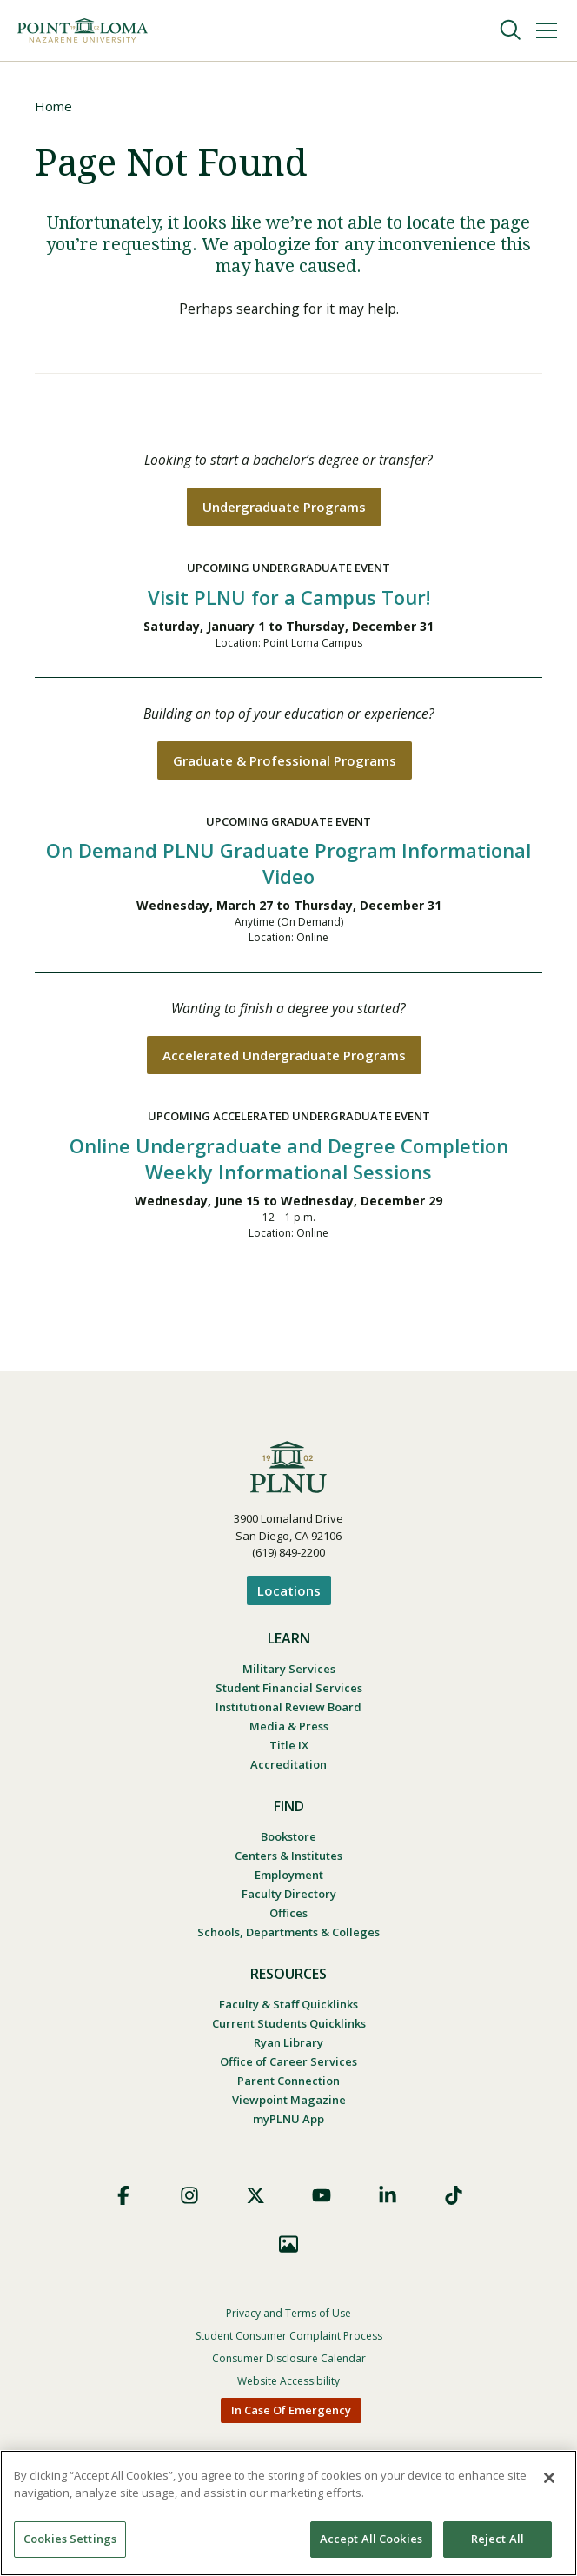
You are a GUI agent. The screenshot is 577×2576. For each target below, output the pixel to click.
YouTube (321, 2200)
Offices (288, 1918)
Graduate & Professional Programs (284, 764)
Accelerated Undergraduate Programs (284, 1061)
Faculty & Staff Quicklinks (288, 2009)
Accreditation (288, 1769)
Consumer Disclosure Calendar (289, 2363)
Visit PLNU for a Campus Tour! (289, 601)
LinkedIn (387, 2200)
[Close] (549, 2478)
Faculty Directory (289, 1899)
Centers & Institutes (288, 1861)
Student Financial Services (289, 1693)
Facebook (123, 2200)
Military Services (288, 1674)
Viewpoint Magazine (289, 2105)
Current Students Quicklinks (289, 2028)
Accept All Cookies (371, 2538)
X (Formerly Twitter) (255, 2200)
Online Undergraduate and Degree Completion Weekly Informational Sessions (289, 1165)
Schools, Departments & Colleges (288, 1937)
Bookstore (288, 1841)
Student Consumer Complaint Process (289, 2341)
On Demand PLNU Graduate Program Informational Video (288, 868)
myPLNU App (288, 2124)
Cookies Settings (69, 2538)
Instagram (189, 2200)
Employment (289, 1880)
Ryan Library (288, 2047)
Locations (289, 1595)
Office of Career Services (288, 2067)
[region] (288, 2513)
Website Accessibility (288, 2386)
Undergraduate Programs (284, 510)
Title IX (288, 1750)
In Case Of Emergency (291, 2415)
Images (288, 2249)
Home (53, 106)
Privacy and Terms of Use (288, 2318)
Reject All (497, 2538)
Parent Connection (288, 2086)
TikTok (453, 2200)
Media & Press (288, 1731)
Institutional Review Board (288, 1712)
